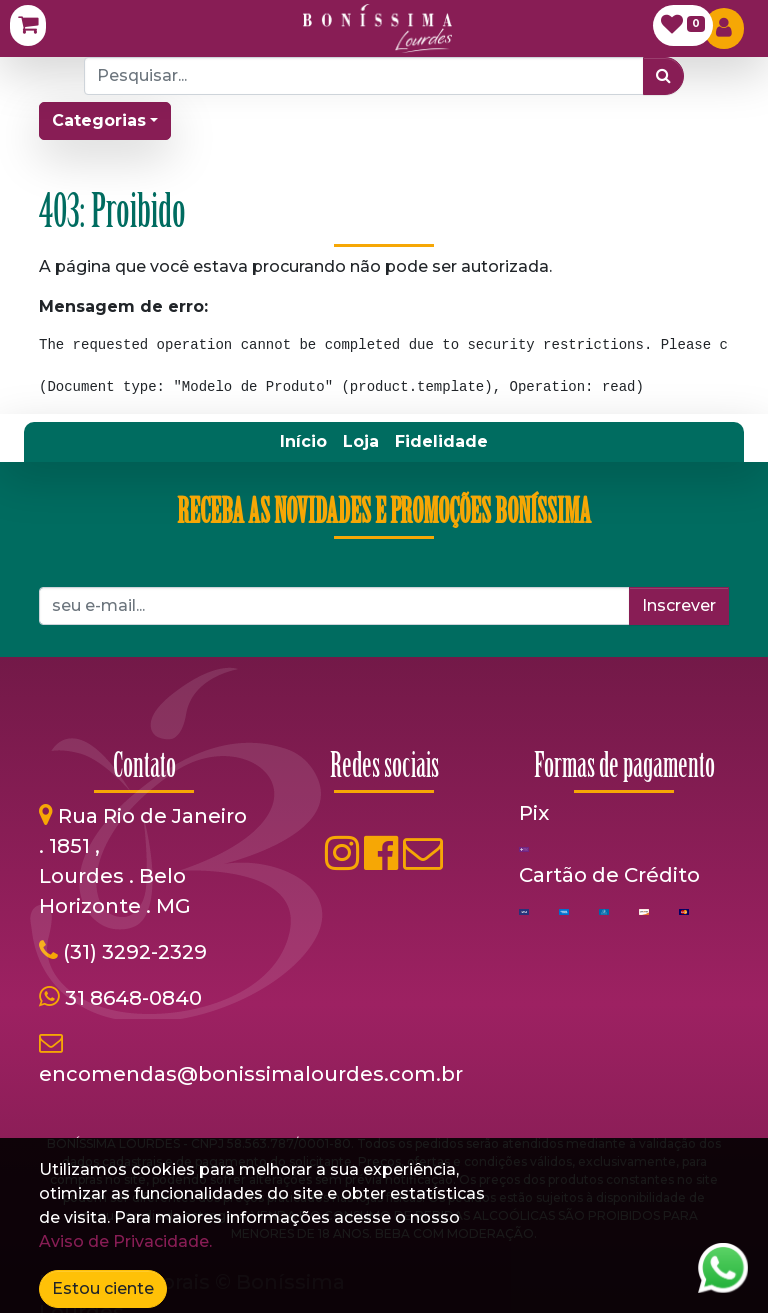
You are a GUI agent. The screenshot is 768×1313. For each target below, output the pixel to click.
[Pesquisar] (663, 76)
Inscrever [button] (679, 605)
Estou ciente (103, 1288)
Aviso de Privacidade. (125, 1241)
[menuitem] (303, 442)
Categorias (99, 120)
